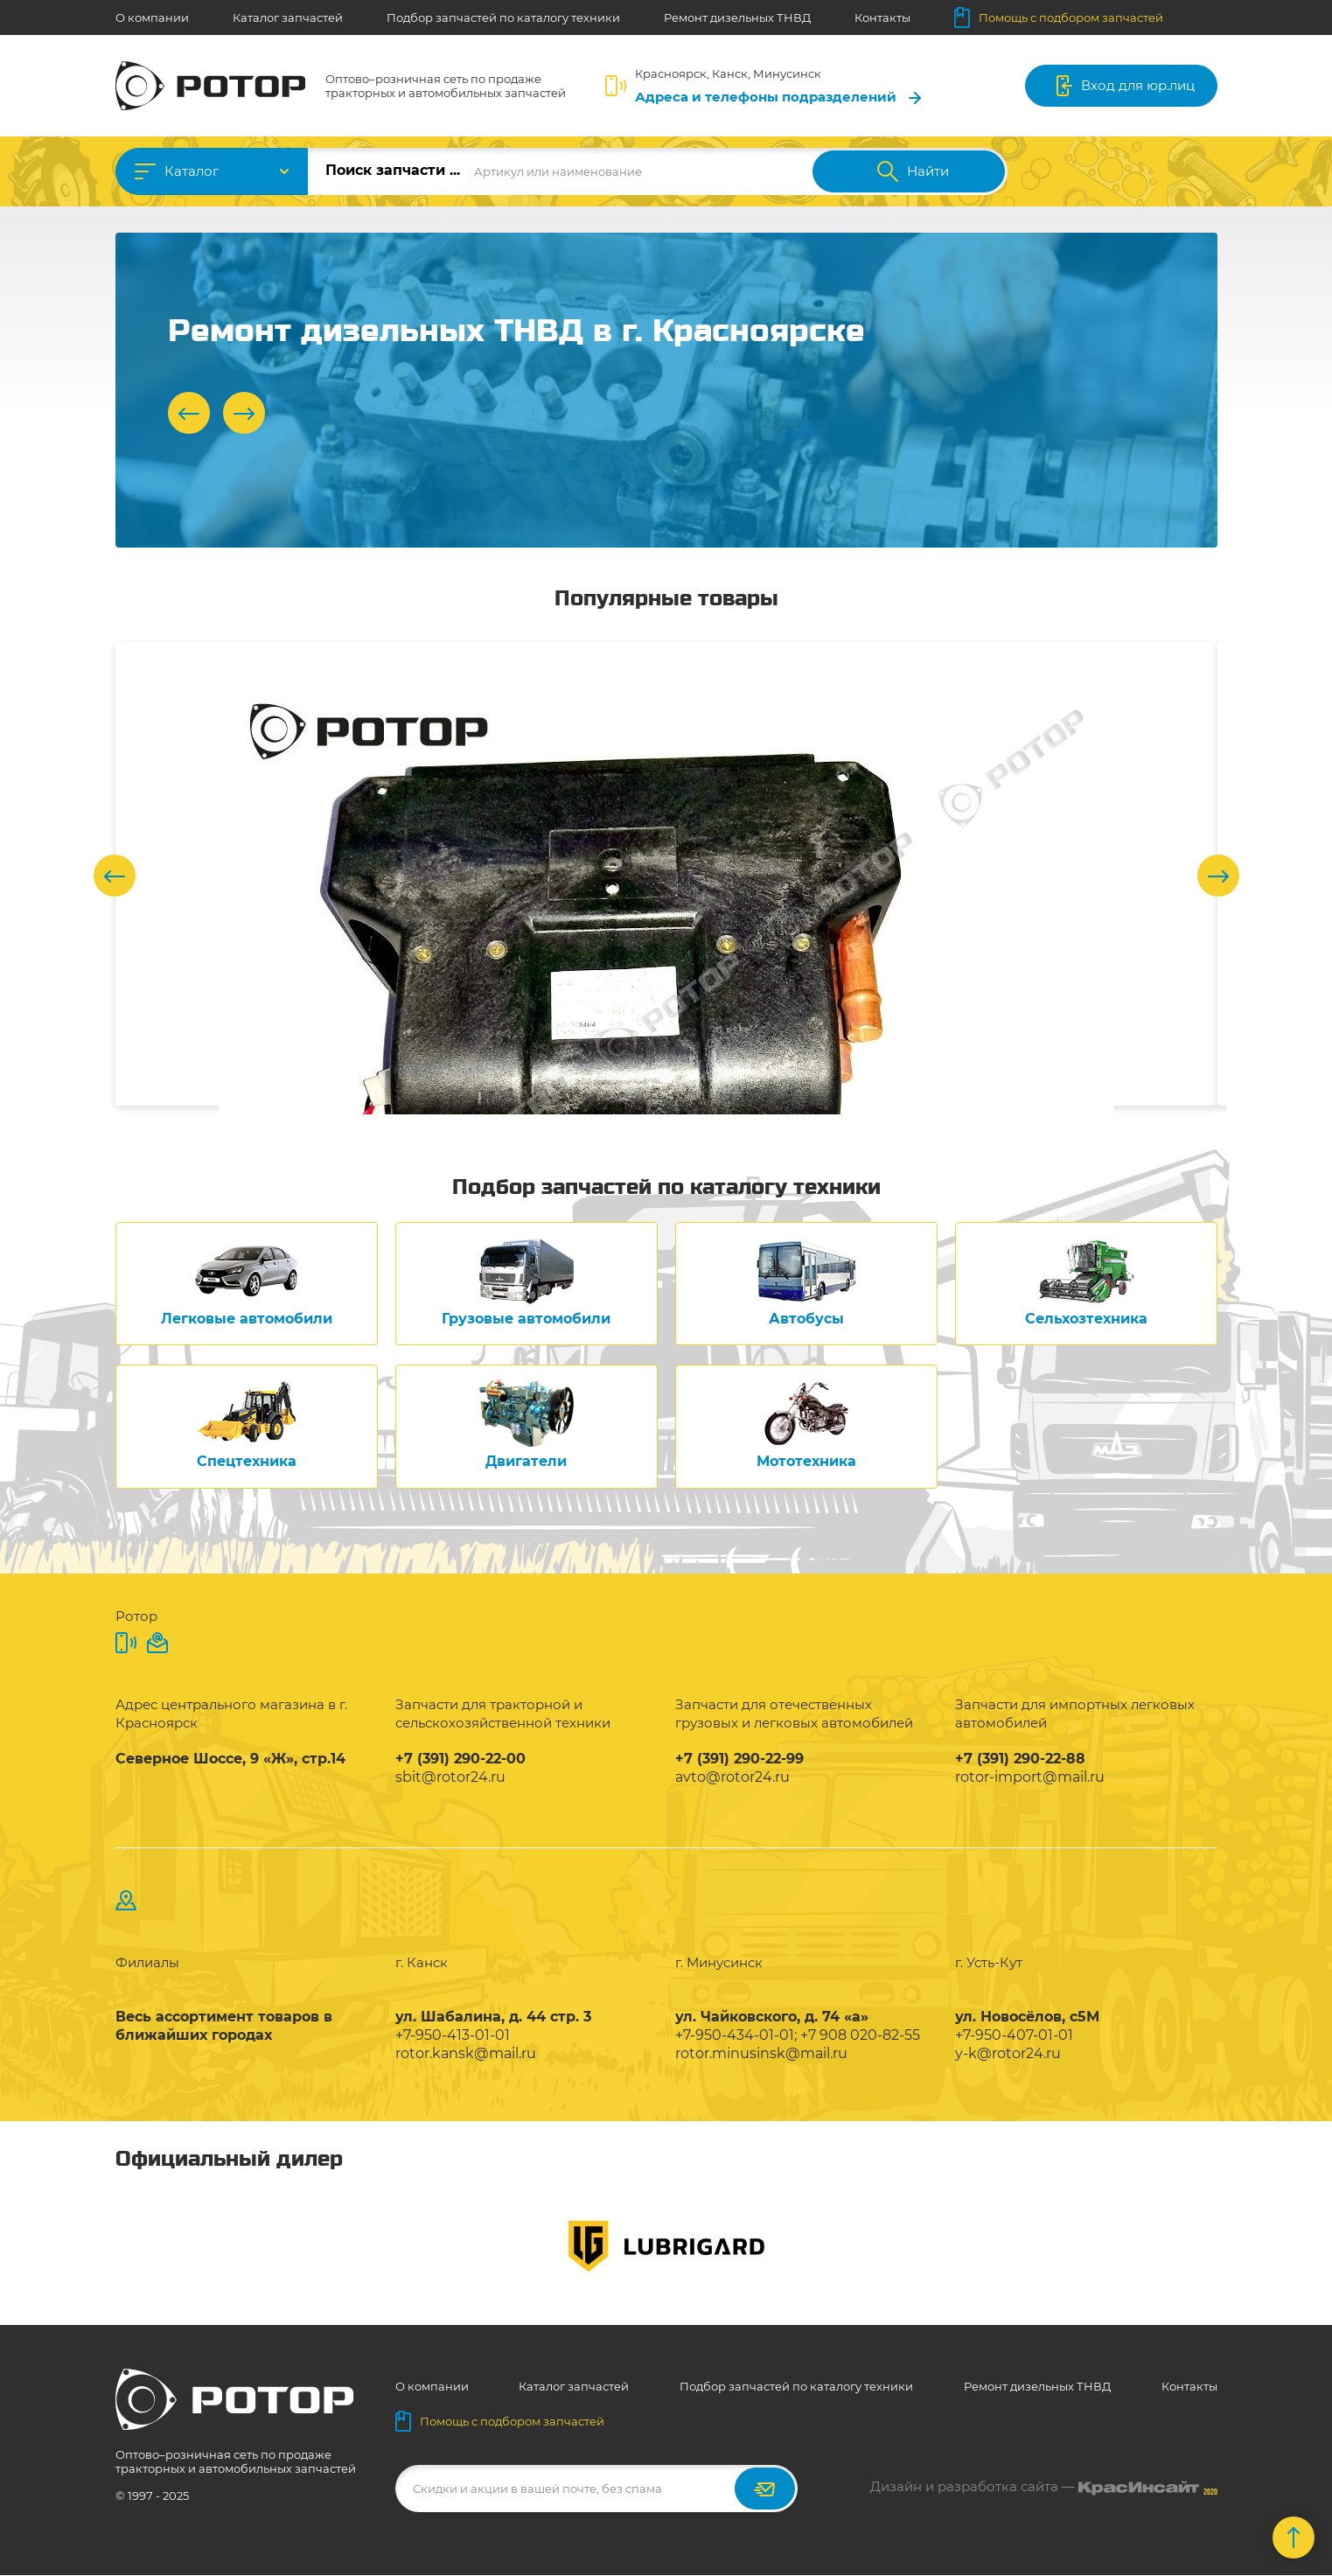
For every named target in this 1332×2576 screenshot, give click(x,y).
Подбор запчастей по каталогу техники (503, 17)
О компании (152, 17)
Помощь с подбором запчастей (1058, 17)
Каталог (191, 171)
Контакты (882, 17)
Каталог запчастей (288, 17)
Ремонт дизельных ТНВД (737, 17)
